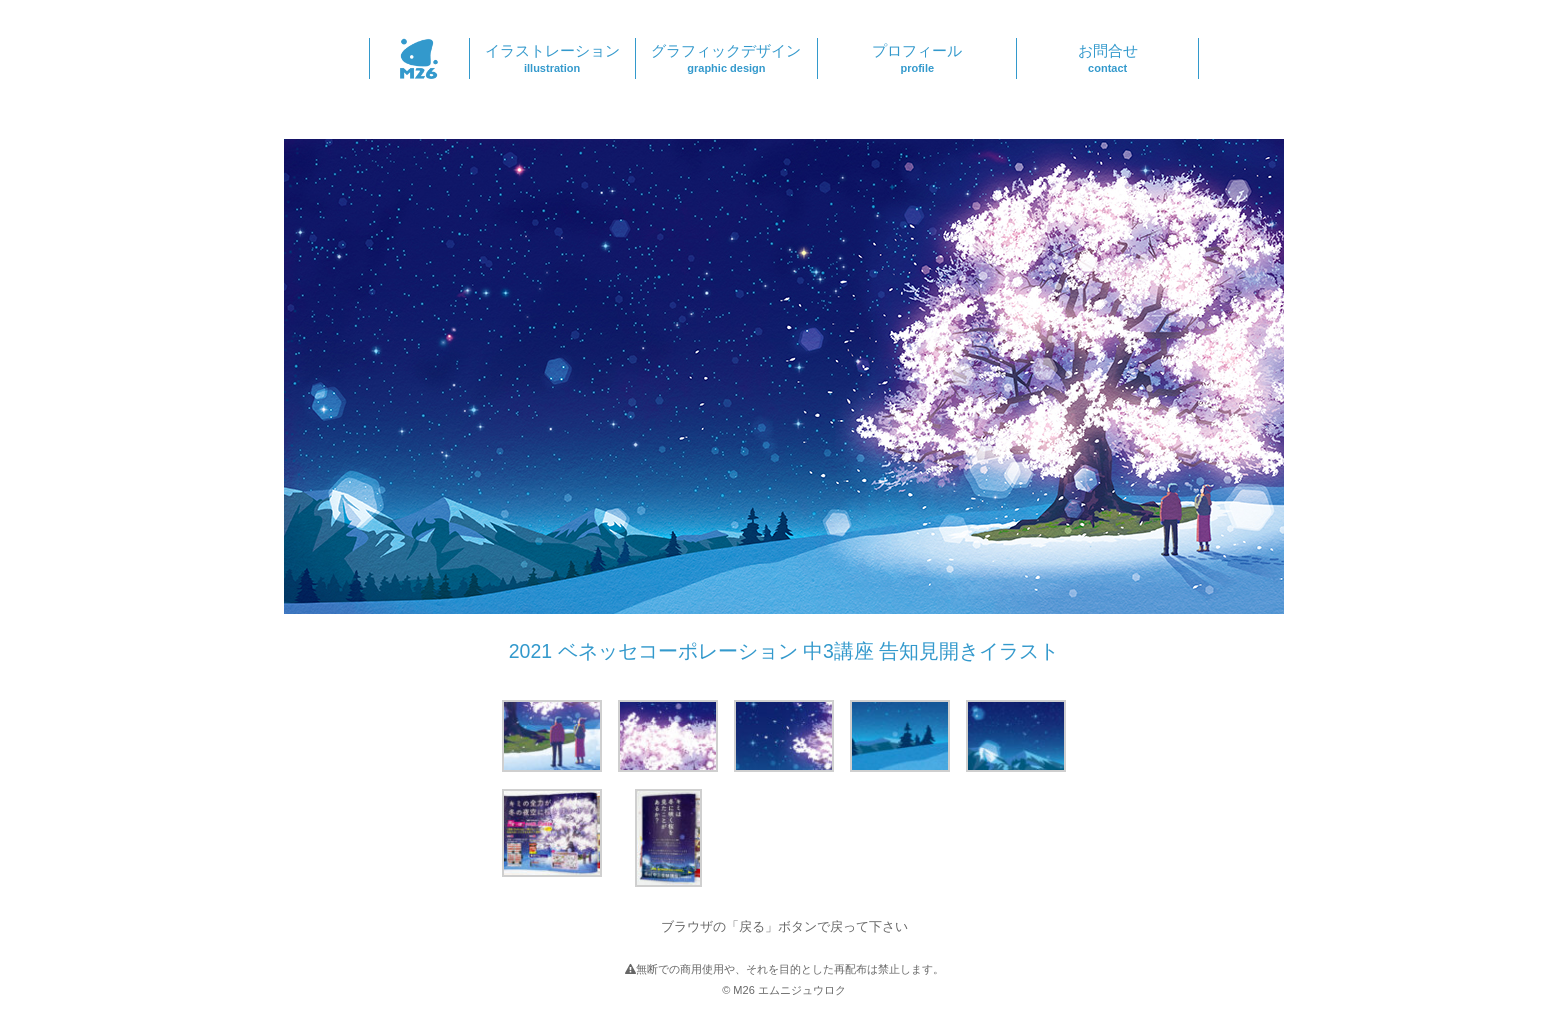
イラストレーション (552, 58)
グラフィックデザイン (727, 58)
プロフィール (917, 58)
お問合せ (1107, 58)
